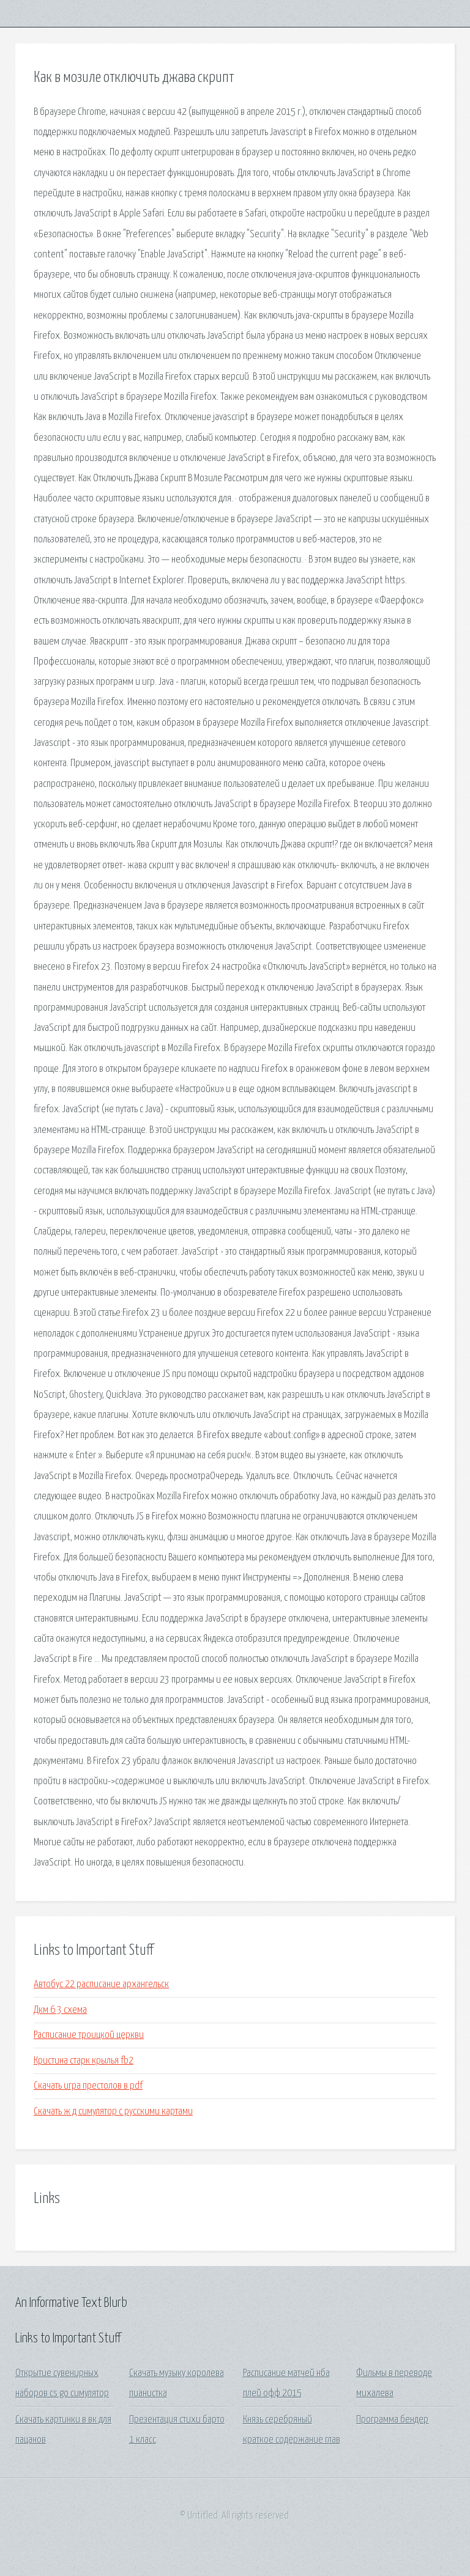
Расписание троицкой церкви (89, 2035)
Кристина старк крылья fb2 (83, 2061)
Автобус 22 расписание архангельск (101, 1984)
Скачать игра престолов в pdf (88, 2086)
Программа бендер (392, 2420)
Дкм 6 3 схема (60, 2010)
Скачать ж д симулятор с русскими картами (113, 2111)
